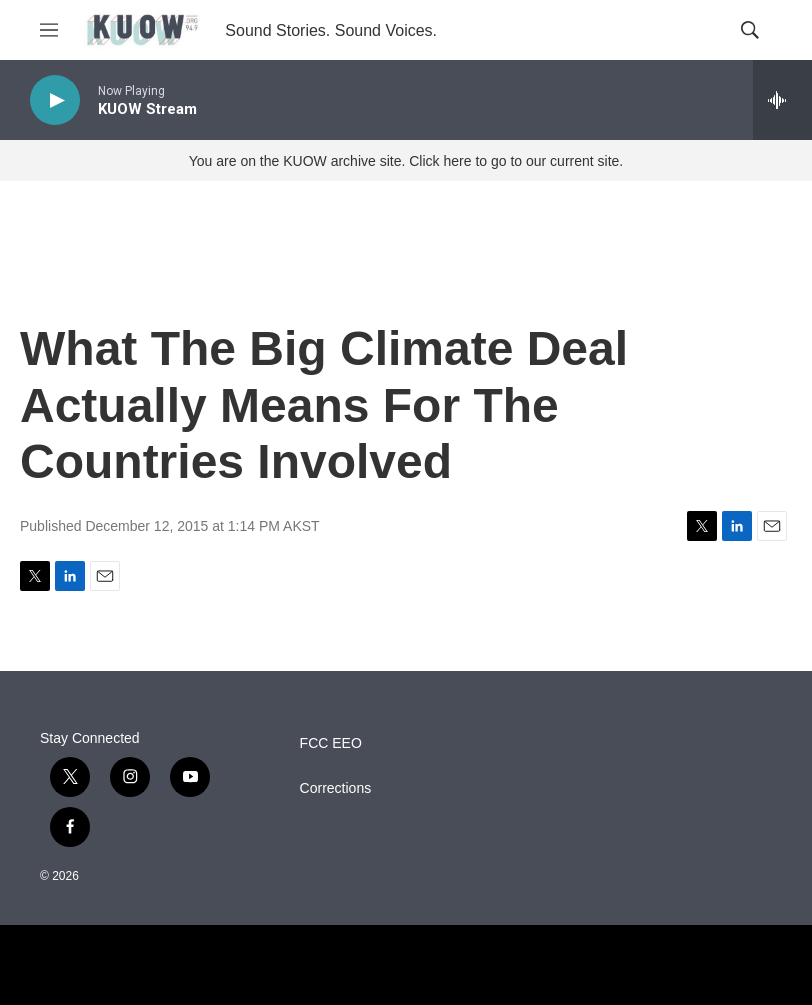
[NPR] (406, 965)
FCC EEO (331, 743)
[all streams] (782, 100)
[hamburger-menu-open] (49, 30)
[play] (55, 100)
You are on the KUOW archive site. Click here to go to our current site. (406, 161)
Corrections (336, 788)
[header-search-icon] (750, 30)
